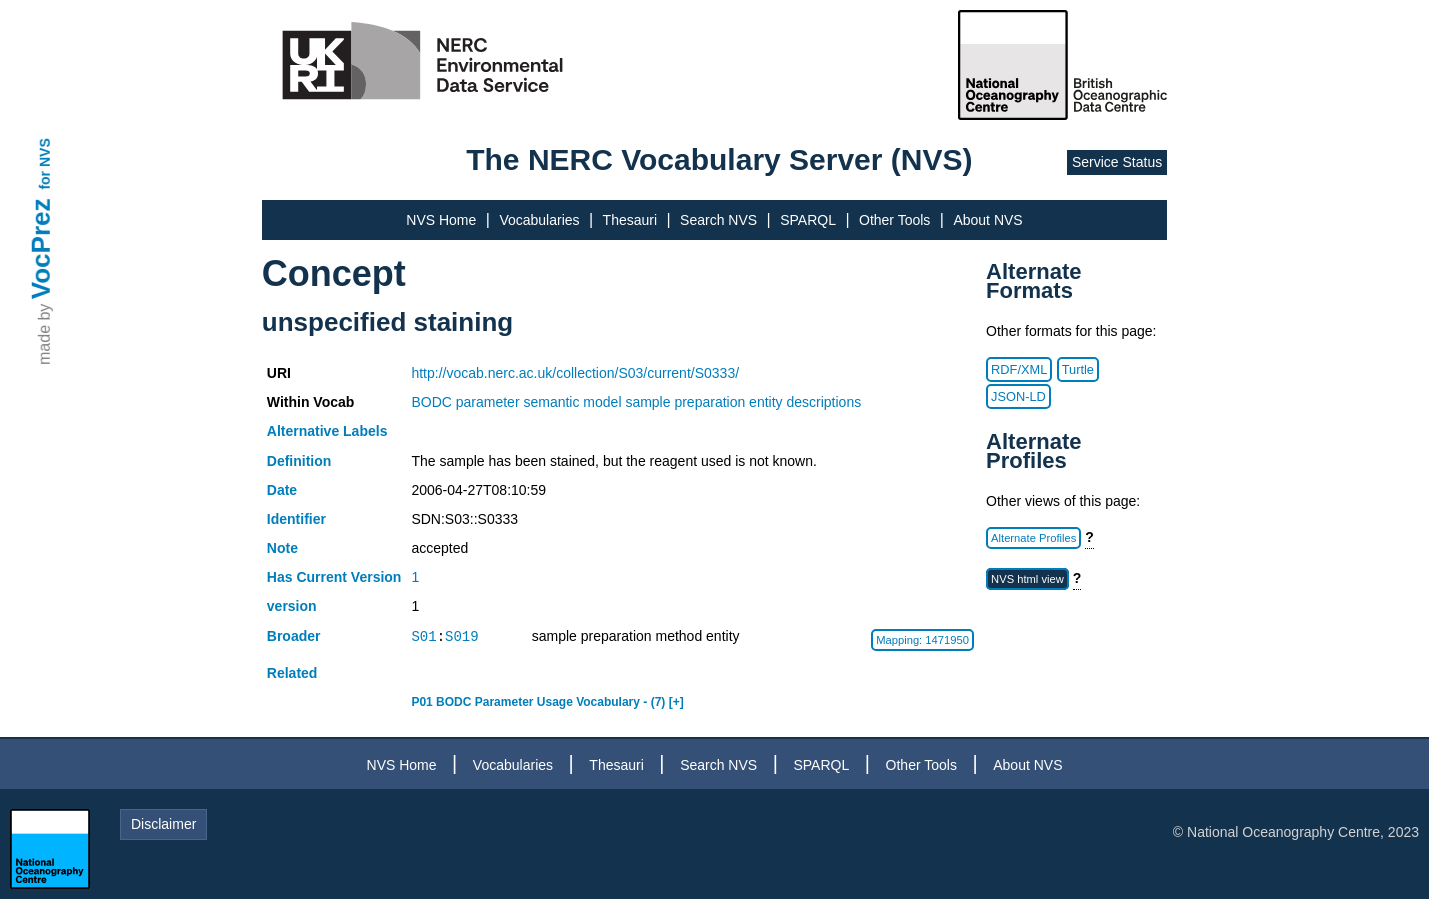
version (292, 606)
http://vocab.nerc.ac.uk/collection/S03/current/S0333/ (575, 373)
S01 (423, 636)
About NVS (987, 220)
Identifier (296, 519)
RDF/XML (1019, 369)
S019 (462, 636)
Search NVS (718, 220)
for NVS (45, 163)
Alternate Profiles (1033, 538)
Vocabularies (539, 220)
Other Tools (894, 220)
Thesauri (630, 220)
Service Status (1117, 162)
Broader (294, 636)
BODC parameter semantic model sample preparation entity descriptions (636, 402)
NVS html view (1027, 579)
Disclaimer (163, 824)
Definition (299, 461)
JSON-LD (1018, 396)
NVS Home (441, 220)
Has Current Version (334, 577)
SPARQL (808, 220)
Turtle (1078, 369)
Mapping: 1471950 (922, 640)
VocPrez (41, 248)
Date (282, 490)
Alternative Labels (327, 431)
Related (292, 673)
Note (282, 548)
